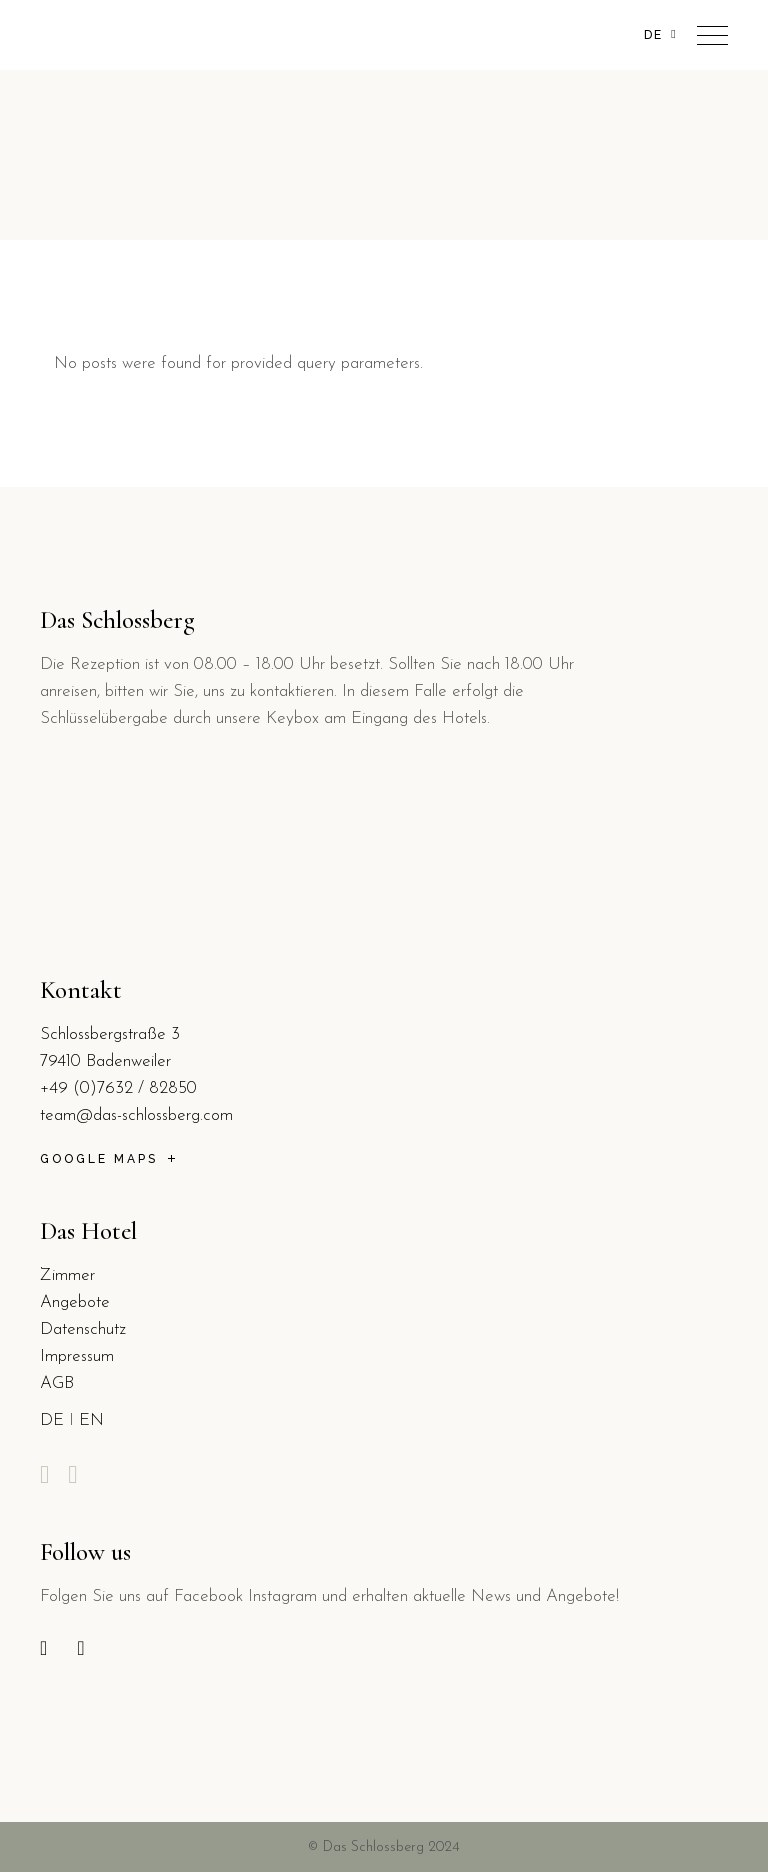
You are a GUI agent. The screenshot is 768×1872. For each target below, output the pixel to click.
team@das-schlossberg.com (136, 1115)
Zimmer (67, 1275)
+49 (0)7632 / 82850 (118, 1088)
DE (52, 1420)
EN (91, 1420)
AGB (57, 1383)
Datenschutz (83, 1329)
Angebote (75, 1302)
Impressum (77, 1356)
